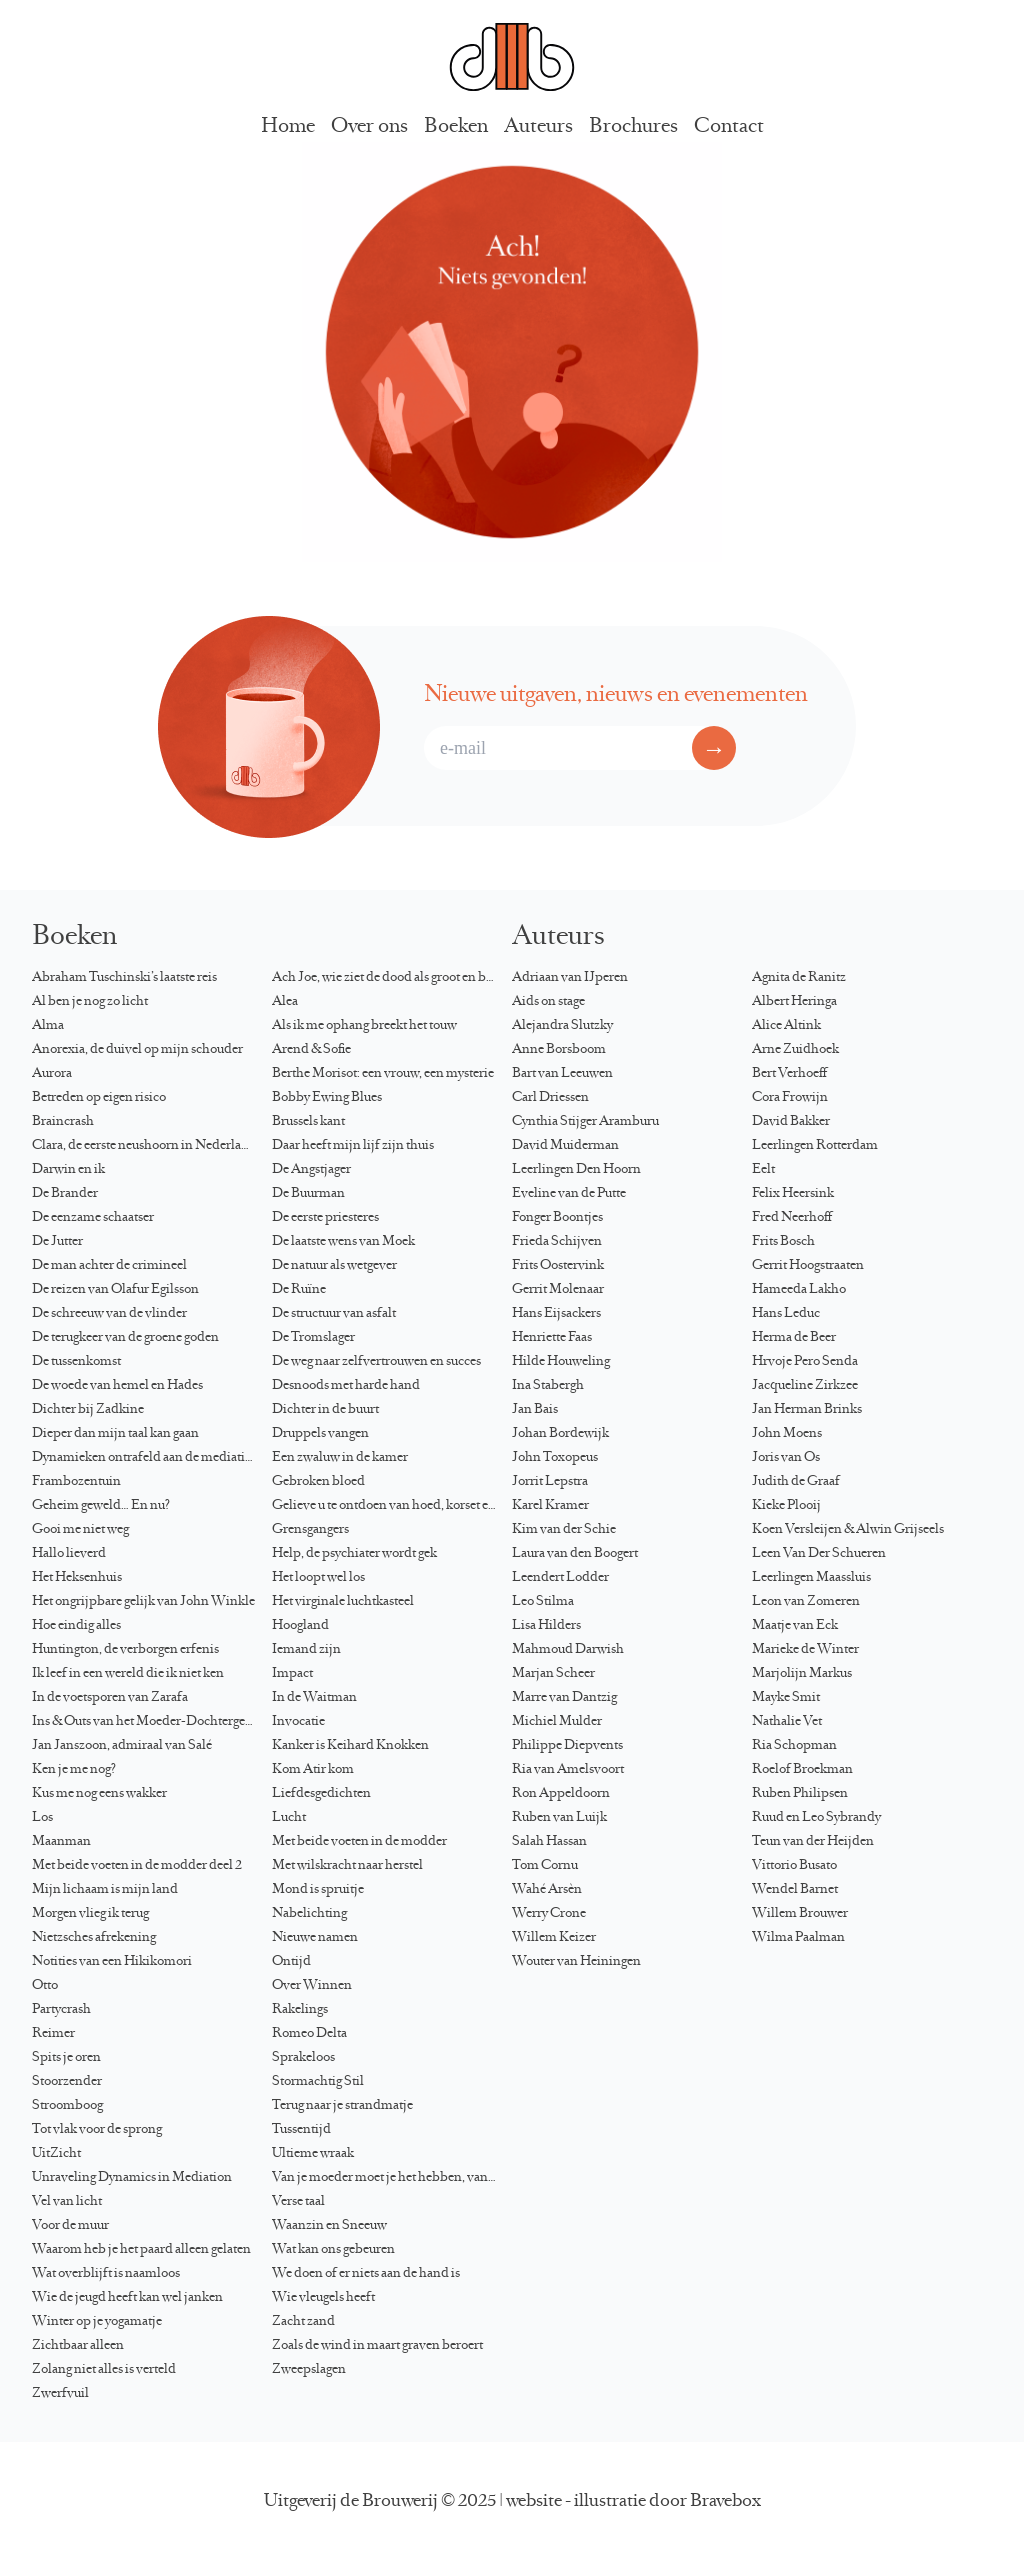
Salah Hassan (549, 1842)
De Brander (65, 1194)
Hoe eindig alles (76, 1626)
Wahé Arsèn (547, 1890)
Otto (45, 1986)
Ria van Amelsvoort (568, 1770)
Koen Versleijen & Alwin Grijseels (848, 1530)
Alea (285, 1002)
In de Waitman (314, 1698)
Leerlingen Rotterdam (815, 1146)
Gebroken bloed (318, 1482)
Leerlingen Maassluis (811, 1578)
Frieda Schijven (557, 1242)
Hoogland (300, 1626)
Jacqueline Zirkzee (805, 1386)
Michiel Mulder (557, 1722)
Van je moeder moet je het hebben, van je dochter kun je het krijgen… (392, 2178)
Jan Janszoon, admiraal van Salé (122, 1746)
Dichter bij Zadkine (88, 1410)
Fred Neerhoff (792, 1218)
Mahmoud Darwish (568, 1650)
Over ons (369, 127)
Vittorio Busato (794, 1866)
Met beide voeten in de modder (359, 1842)
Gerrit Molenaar (558, 1290)
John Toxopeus (555, 1458)
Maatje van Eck (795, 1626)
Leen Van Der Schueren (819, 1554)
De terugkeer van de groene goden (125, 1338)
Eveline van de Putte (569, 1194)
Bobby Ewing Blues (327, 1098)
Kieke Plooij (786, 1506)
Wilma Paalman (798, 1938)
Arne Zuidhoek (795, 1050)
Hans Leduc (786, 1314)
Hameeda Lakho (799, 1290)
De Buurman (308, 1194)
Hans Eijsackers (556, 1314)
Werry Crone (549, 1914)
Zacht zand (303, 2322)
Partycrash (61, 2010)
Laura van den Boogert (575, 1554)
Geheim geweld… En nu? (101, 1506)
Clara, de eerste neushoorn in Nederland (144, 1146)
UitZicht (56, 2154)
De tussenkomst (76, 1362)
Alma (48, 1026)
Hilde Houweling (561, 1362)
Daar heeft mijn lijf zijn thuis (353, 1146)
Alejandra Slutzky (562, 1026)
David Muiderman (565, 1146)
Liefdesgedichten (321, 1794)
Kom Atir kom (313, 1770)
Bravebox (725, 2502)
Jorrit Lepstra (550, 1482)
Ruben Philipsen (800, 1794)
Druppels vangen (320, 1434)
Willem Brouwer (800, 1914)
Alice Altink (786, 1026)
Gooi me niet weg (80, 1530)
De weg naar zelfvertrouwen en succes (376, 1362)
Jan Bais (535, 1410)
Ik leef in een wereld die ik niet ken (128, 1674)
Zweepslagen (309, 2370)
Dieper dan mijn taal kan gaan (115, 1434)
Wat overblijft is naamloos (106, 2274)
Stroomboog (67, 2106)
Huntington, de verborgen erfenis (125, 1650)
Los (42, 1818)
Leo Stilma (543, 1602)
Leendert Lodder (560, 1578)
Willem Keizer (554, 1938)
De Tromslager (313, 1338)
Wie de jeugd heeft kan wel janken (127, 2298)
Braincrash (63, 1122)
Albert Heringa (794, 1002)
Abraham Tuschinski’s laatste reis (124, 978)
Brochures (633, 127)
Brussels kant (308, 1122)
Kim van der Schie (564, 1530)
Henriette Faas (552, 1338)
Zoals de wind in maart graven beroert (377, 2346)
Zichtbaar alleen (78, 2346)
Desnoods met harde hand (346, 1386)
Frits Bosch (783, 1242)
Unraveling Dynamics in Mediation (132, 2178)
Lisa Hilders (546, 1626)
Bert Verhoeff (789, 1074)
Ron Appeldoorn (561, 1794)
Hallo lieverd (69, 1554)
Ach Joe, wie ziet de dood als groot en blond (392, 978)
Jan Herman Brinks (807, 1410)
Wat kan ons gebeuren (333, 2250)
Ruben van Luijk (559, 1818)
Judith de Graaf (796, 1482)
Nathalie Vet (787, 1722)
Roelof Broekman (802, 1770)
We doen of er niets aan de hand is (366, 2274)
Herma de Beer (794, 1338)
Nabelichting (309, 1914)
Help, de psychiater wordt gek (354, 1554)
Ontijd (291, 1962)
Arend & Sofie (311, 1050)
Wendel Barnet (795, 1890)
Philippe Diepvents (567, 1746)
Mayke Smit (786, 1698)
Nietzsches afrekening (94, 1938)
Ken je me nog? (74, 1770)
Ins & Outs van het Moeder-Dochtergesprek (152, 1722)
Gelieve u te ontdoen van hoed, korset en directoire (392, 1506)
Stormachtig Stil (318, 2082)
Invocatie (298, 1722)
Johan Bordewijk (560, 1434)
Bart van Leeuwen (562, 1074)
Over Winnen (312, 1986)
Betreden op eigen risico (99, 1098)
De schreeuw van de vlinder (109, 1314)
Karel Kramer (550, 1506)
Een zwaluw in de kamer (340, 1458)
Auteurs (538, 127)
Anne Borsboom (559, 1050)
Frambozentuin (76, 1482)
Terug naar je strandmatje (342, 2106)
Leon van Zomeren (806, 1602)
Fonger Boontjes (557, 1218)
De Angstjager (311, 1170)
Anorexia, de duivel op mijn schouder (137, 1050)
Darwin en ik (68, 1170)
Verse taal (298, 2202)
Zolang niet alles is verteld (104, 2370)
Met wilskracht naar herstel (347, 1866)
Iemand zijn (306, 1650)
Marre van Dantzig (564, 1698)
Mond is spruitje (318, 1890)
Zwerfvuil (60, 2394)
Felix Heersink (793, 1194)
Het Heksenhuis (77, 1578)
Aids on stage (548, 1002)
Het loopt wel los (318, 1578)
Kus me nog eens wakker (99, 1794)
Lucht (289, 1818)
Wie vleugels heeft (323, 2298)
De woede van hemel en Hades (117, 1386)
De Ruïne (299, 1290)
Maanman (61, 1842)
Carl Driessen (550, 1098)
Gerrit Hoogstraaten (808, 1266)
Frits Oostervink (558, 1266)
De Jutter (57, 1242)
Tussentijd (301, 2130)
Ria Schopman (794, 1746)
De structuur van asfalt (334, 1314)
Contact (729, 127)
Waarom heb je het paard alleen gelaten (141, 2250)
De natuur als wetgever (334, 1266)
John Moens (787, 1434)
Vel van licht (67, 2202)
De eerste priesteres (325, 1218)
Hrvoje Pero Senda (805, 1362)
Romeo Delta (309, 2034)
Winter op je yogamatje (97, 2322)
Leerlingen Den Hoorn (576, 1170)
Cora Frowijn (790, 1098)
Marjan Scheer (553, 1674)
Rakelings (300, 2010)
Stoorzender (67, 2082)
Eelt (763, 1170)
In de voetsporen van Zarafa (110, 1698)
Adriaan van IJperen (570, 978)
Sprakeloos (303, 2058)
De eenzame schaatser (93, 1218)
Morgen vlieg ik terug (90, 1914)
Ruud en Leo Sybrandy (816, 1818)
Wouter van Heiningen (576, 1962)
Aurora (52, 1074)
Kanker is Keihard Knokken (350, 1746)
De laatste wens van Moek (343, 1242)
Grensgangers (310, 1530)
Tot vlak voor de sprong (97, 2130)
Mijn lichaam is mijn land (105, 1890)
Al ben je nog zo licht (90, 1002)
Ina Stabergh (548, 1386)
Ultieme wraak (313, 2154)
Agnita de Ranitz (799, 978)
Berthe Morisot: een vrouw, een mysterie (383, 1074)
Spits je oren (66, 2058)
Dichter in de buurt (325, 1410)
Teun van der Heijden (813, 1842)
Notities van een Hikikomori (112, 1962)
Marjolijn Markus (802, 1674)
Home (288, 127)
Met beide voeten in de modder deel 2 (137, 1866)
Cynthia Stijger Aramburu (585, 1122)
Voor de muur (70, 2226)
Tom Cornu (545, 1866)
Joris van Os (786, 1458)
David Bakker (791, 1122)
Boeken (456, 127)
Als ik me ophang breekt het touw (364, 1026)
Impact (292, 1674)
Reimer (53, 2034)
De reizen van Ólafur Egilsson (115, 1290)
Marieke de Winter (805, 1650)
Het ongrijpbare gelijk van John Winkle (143, 1602)
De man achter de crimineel (109, 1266)
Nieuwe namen (315, 1938)
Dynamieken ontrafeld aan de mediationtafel (152, 1458)
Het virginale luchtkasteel (343, 1602)
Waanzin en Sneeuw (329, 2226)
